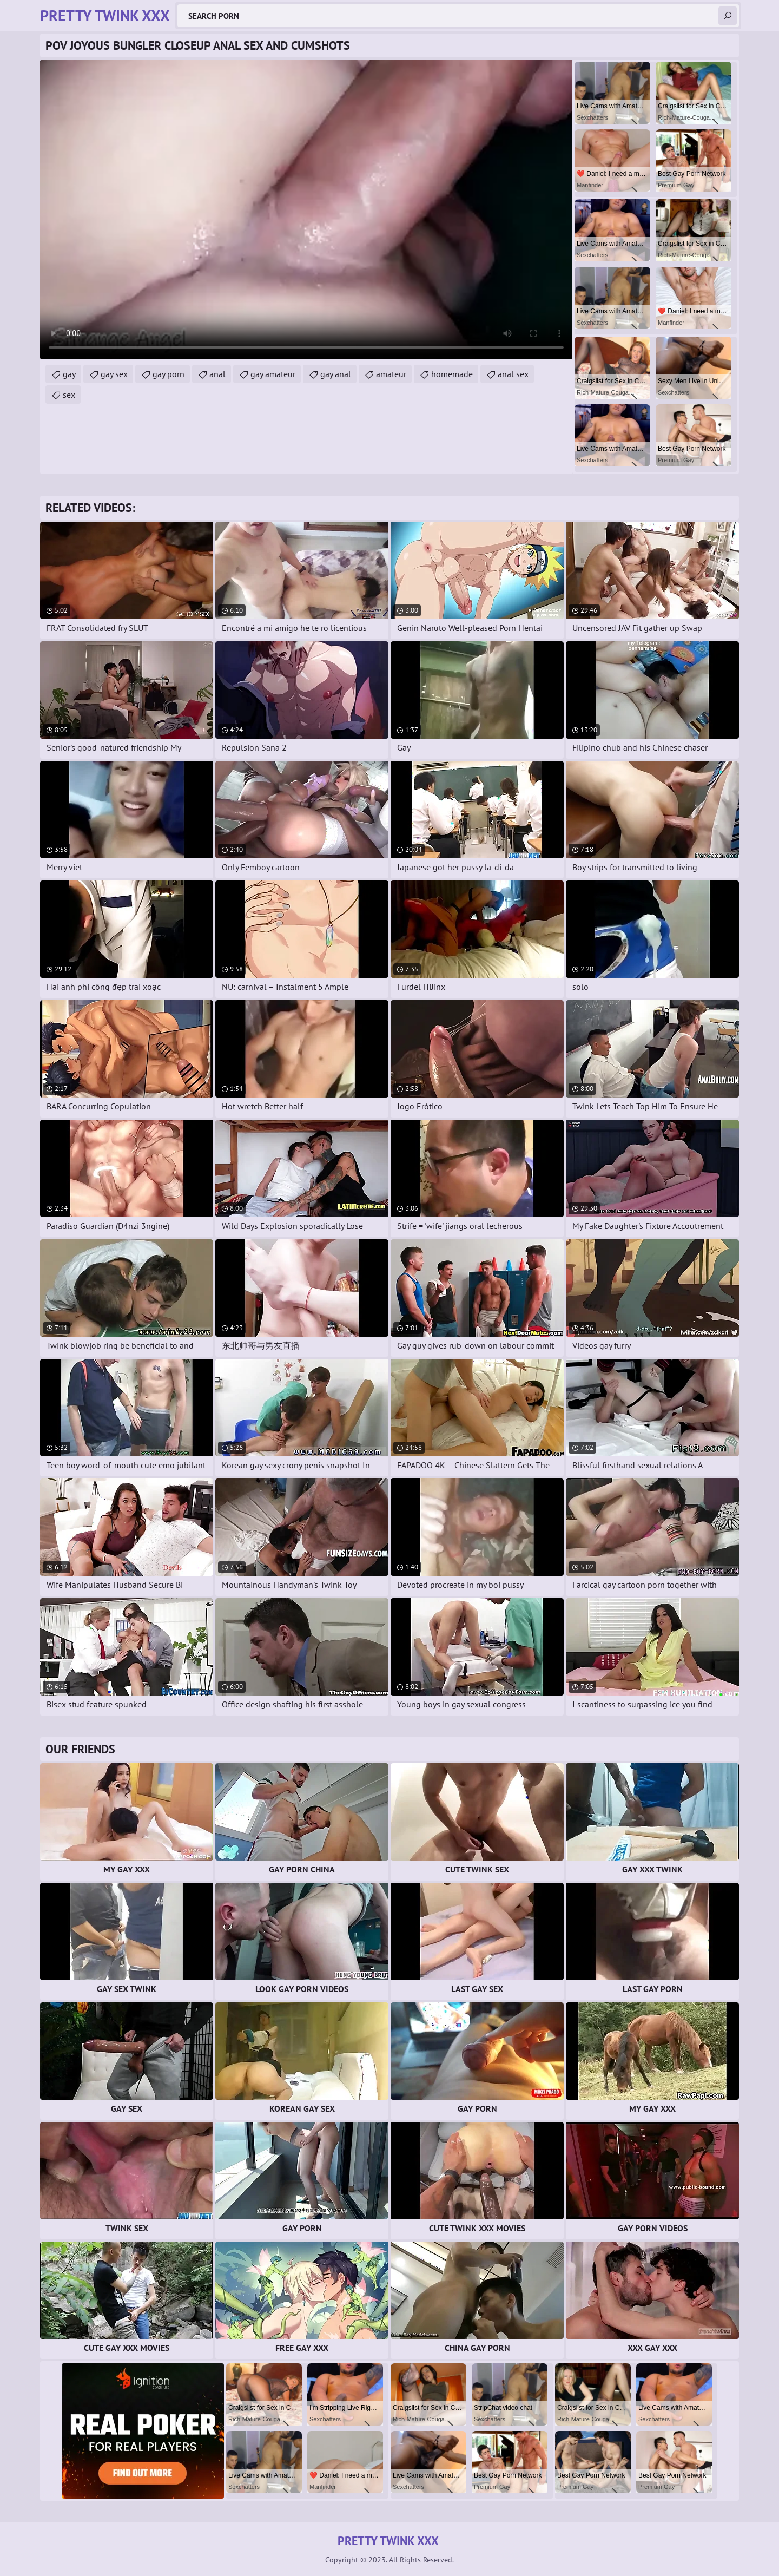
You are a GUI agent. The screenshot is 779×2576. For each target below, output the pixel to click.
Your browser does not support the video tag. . (306, 209)
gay (69, 374)
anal (217, 374)
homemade (452, 374)
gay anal (335, 374)
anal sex (513, 374)
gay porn (168, 374)
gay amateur (272, 374)
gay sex (114, 374)
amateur (391, 374)
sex (69, 394)
